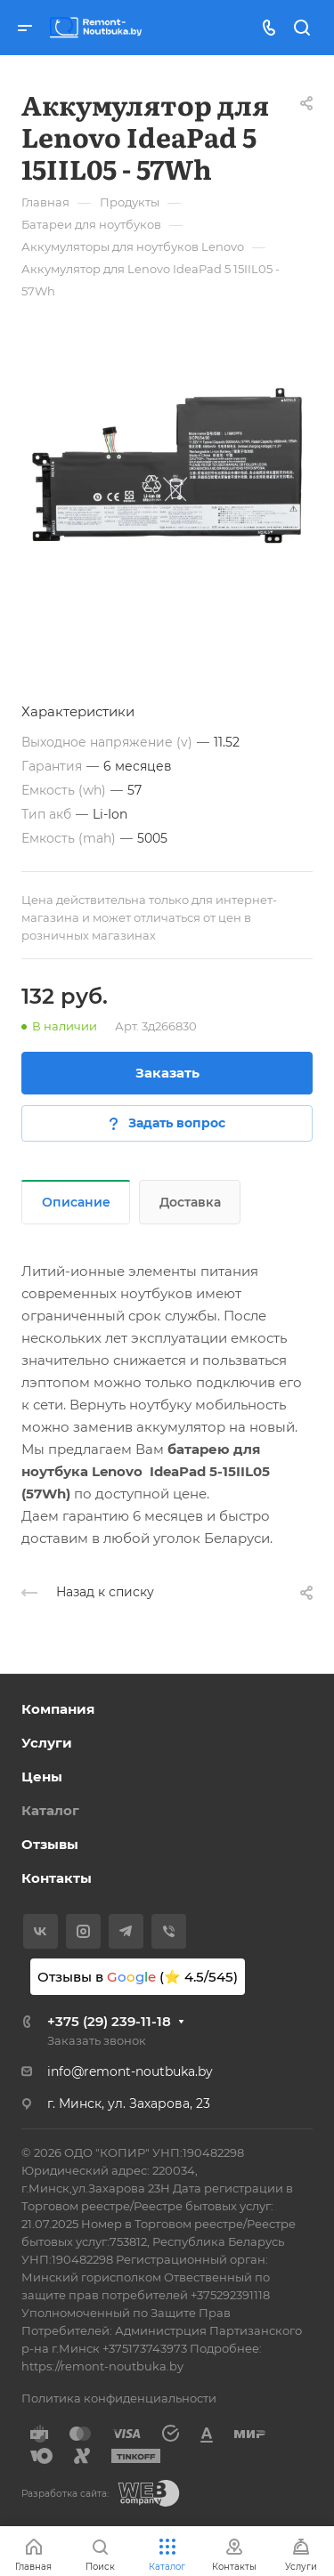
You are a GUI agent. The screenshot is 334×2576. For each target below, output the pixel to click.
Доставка (190, 1202)
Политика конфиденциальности (118, 2398)
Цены (41, 1776)
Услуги (46, 1742)
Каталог (50, 1810)
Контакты (56, 1877)
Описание (76, 1202)
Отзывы (49, 1844)
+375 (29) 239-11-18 (109, 2021)
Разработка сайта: (65, 2493)
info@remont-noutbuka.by (130, 2071)
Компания (57, 1708)
